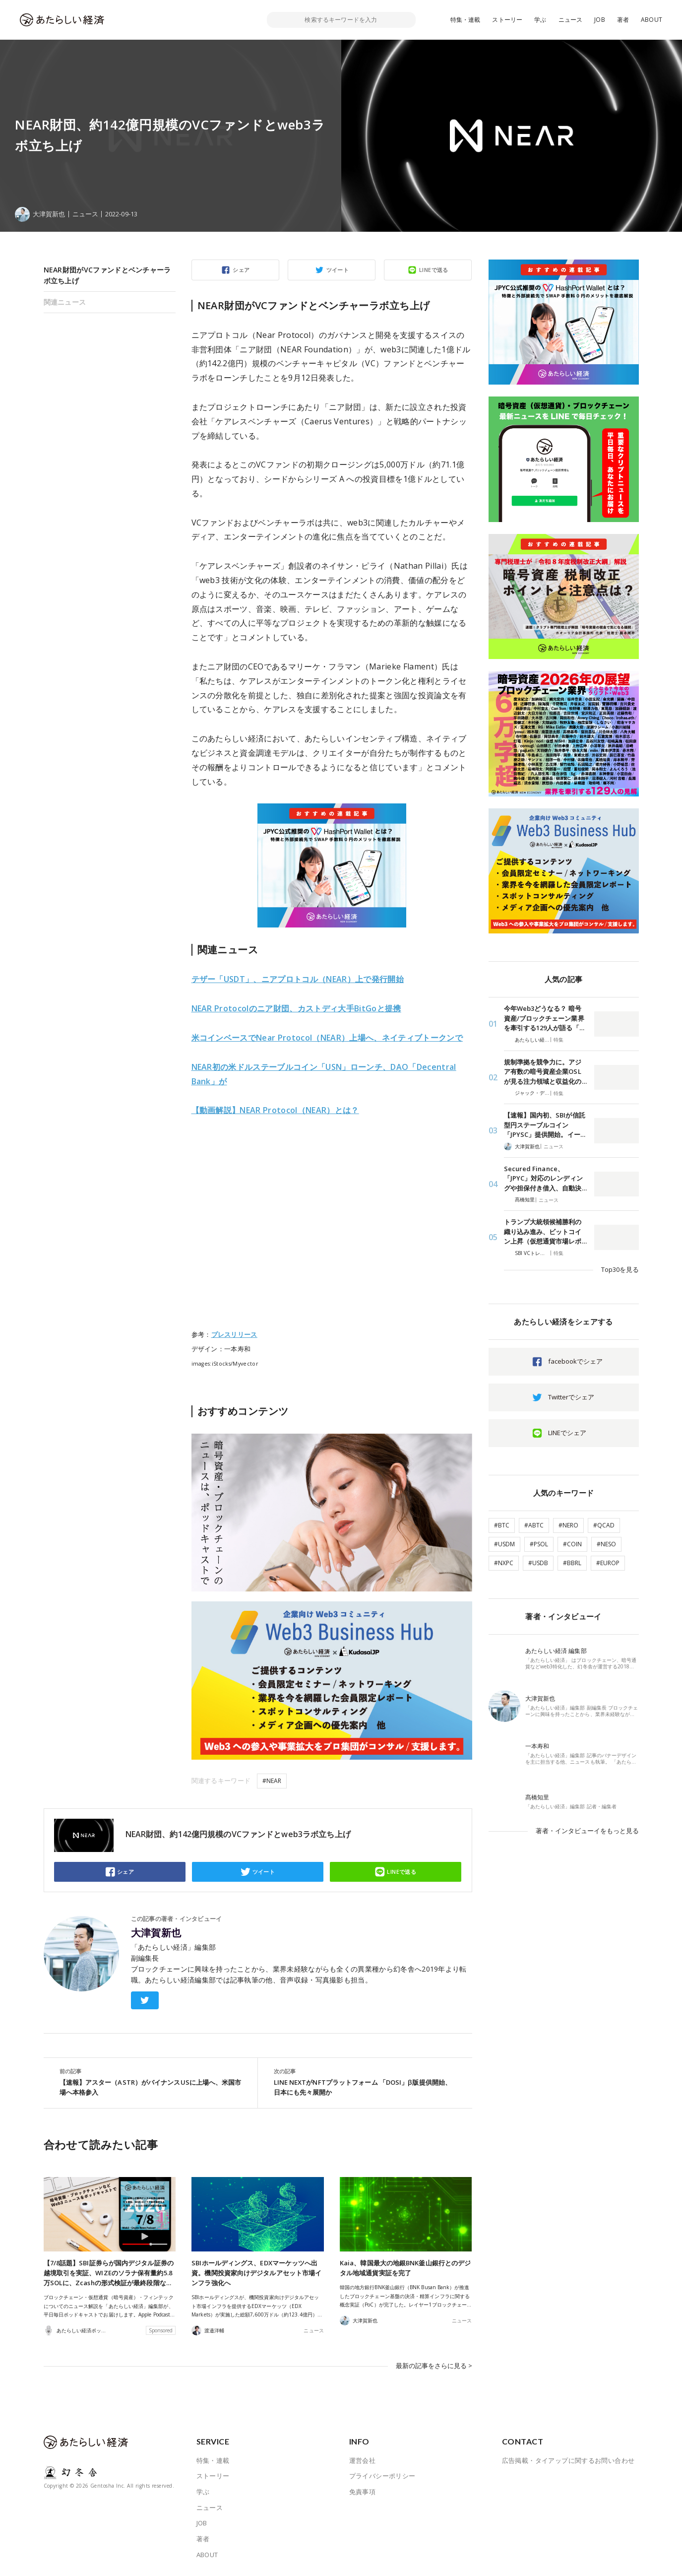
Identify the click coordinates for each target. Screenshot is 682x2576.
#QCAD (604, 1525)
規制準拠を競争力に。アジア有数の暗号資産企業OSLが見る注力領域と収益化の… (545, 1071)
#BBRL (572, 1563)
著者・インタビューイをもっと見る (587, 1830)
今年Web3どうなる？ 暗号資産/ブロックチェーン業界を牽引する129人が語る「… (544, 1018)
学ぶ (540, 19)
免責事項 (362, 2491)
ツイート (337, 269)
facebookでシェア (575, 1361)
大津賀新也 (156, 1933)
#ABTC (534, 1525)
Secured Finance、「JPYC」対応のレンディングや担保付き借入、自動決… (545, 1178)
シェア (241, 269)
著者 (623, 19)
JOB (599, 19)
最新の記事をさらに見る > (434, 2365)
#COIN (572, 1544)
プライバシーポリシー (382, 2475)
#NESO (606, 1544)
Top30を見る (620, 1269)
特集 (558, 1039)
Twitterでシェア (571, 1396)
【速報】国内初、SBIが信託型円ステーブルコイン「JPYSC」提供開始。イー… (544, 1125)
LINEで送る (433, 269)
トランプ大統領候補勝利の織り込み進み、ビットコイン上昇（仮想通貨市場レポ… (545, 1231)
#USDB (538, 1563)
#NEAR (271, 1781)
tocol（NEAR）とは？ (275, 1110)
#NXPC (503, 1563)
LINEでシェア (567, 1432)
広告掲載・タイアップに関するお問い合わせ (568, 2460)
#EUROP (608, 1563)
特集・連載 (465, 19)
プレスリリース (234, 1334)
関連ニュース (65, 302)
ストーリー (507, 19)
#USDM (504, 1544)
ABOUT (651, 19)
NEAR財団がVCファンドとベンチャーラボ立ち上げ (107, 275)
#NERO (568, 1525)
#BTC (501, 1525)
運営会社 (362, 2460)
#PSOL (539, 1544)
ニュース (570, 19)
